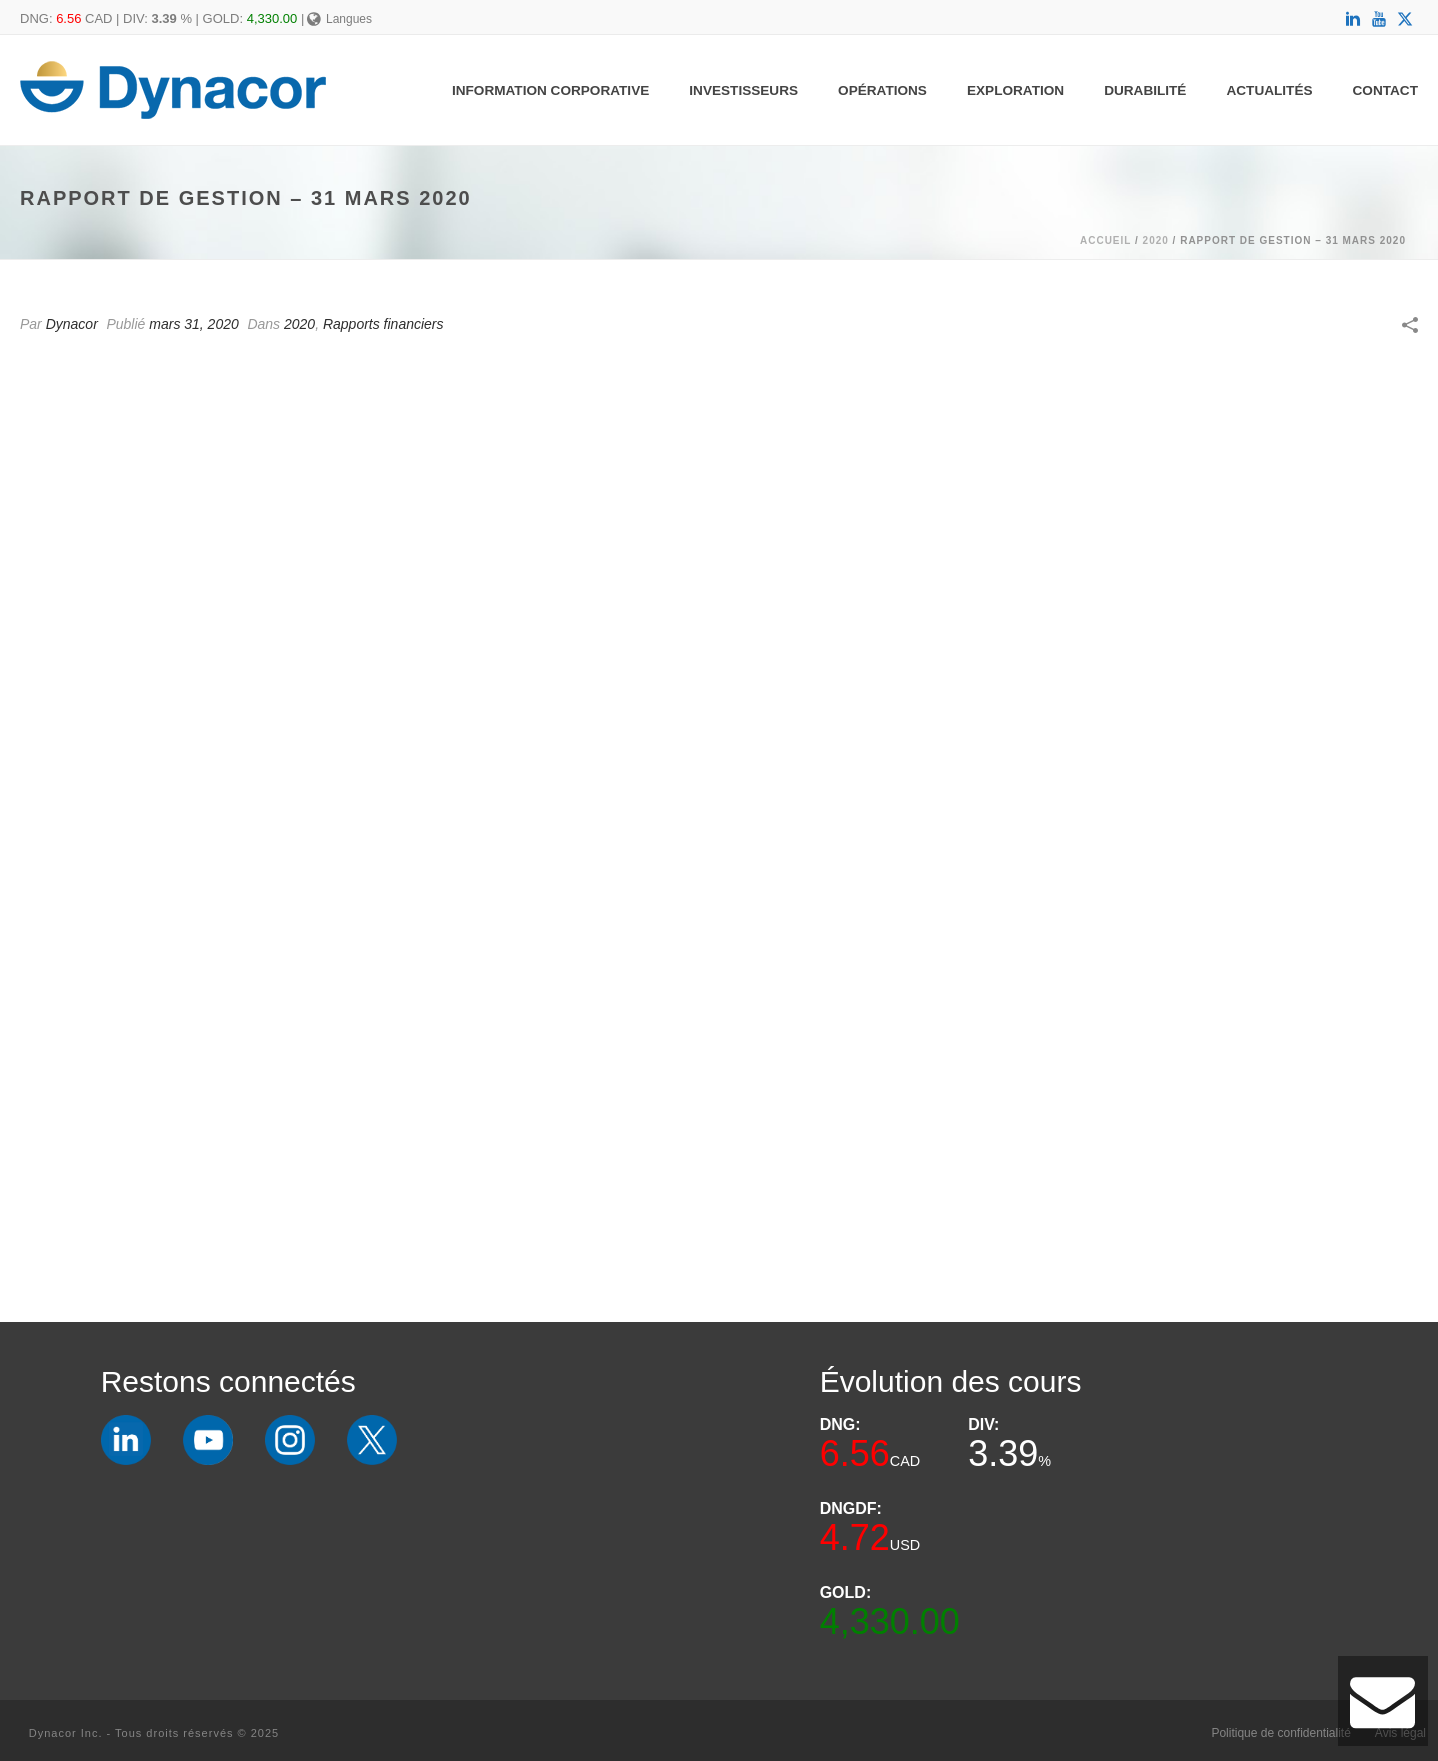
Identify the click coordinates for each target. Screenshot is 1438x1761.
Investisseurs (743, 90)
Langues (339, 19)
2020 (1156, 240)
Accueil (1105, 240)
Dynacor (72, 324)
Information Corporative (550, 90)
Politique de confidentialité (1280, 1733)
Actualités (1269, 90)
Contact (1385, 90)
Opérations (882, 90)
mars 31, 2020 (194, 324)
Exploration (1015, 90)
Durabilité (1145, 90)
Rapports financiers (383, 324)
